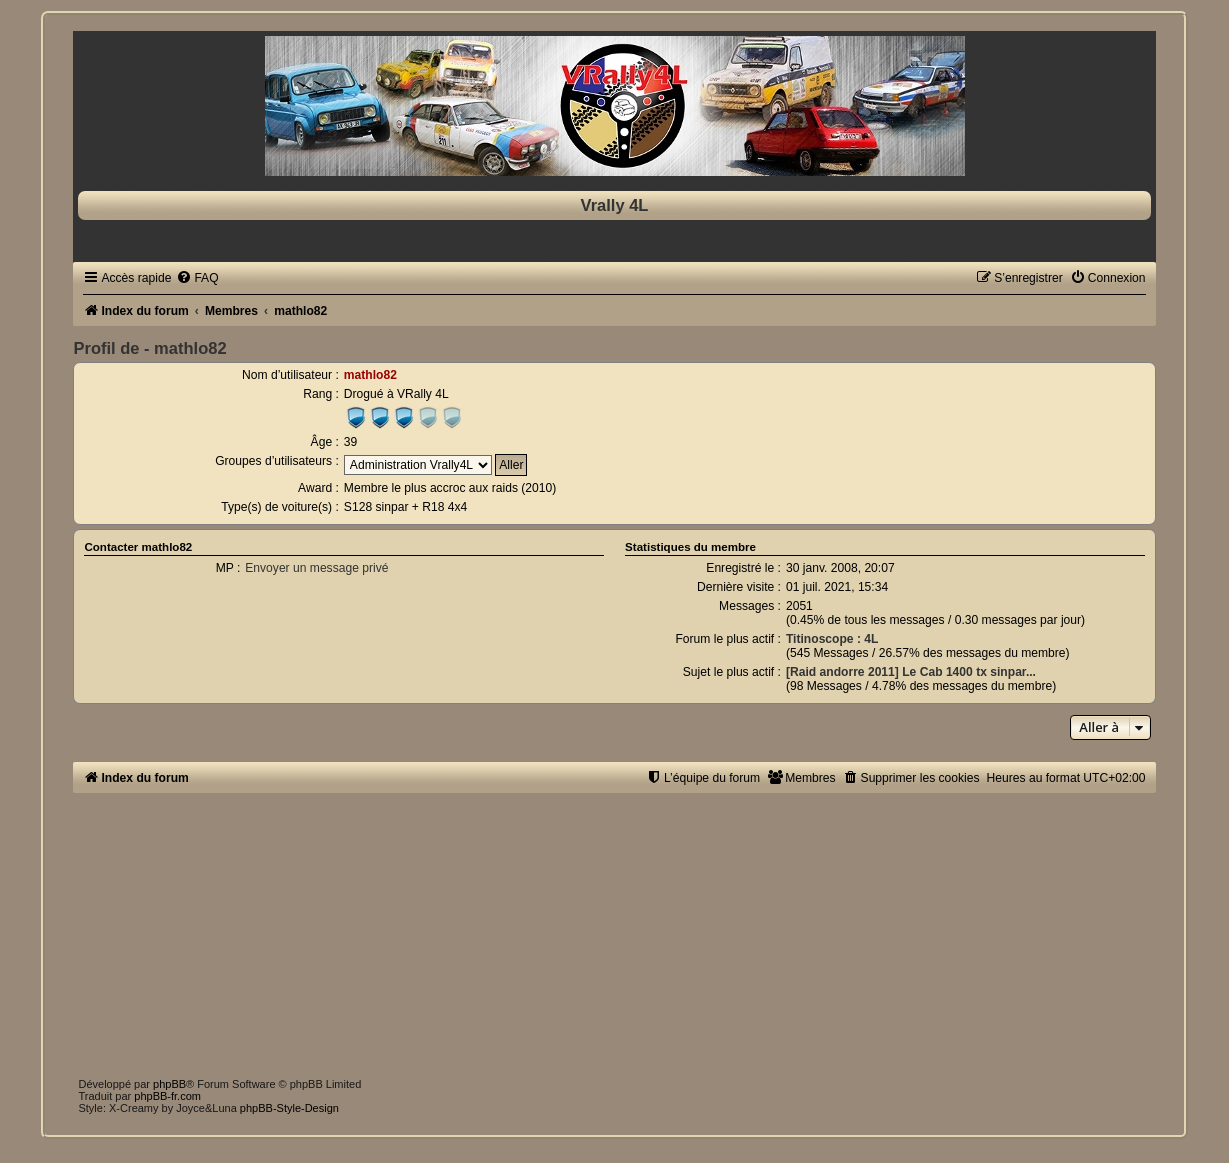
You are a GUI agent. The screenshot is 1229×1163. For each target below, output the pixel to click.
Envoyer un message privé (316, 568)
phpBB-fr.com (167, 1096)
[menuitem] (197, 278)
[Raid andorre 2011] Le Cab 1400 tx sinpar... (911, 672)
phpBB (169, 1084)
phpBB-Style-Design (289, 1108)
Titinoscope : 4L (832, 639)
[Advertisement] (626, 933)
